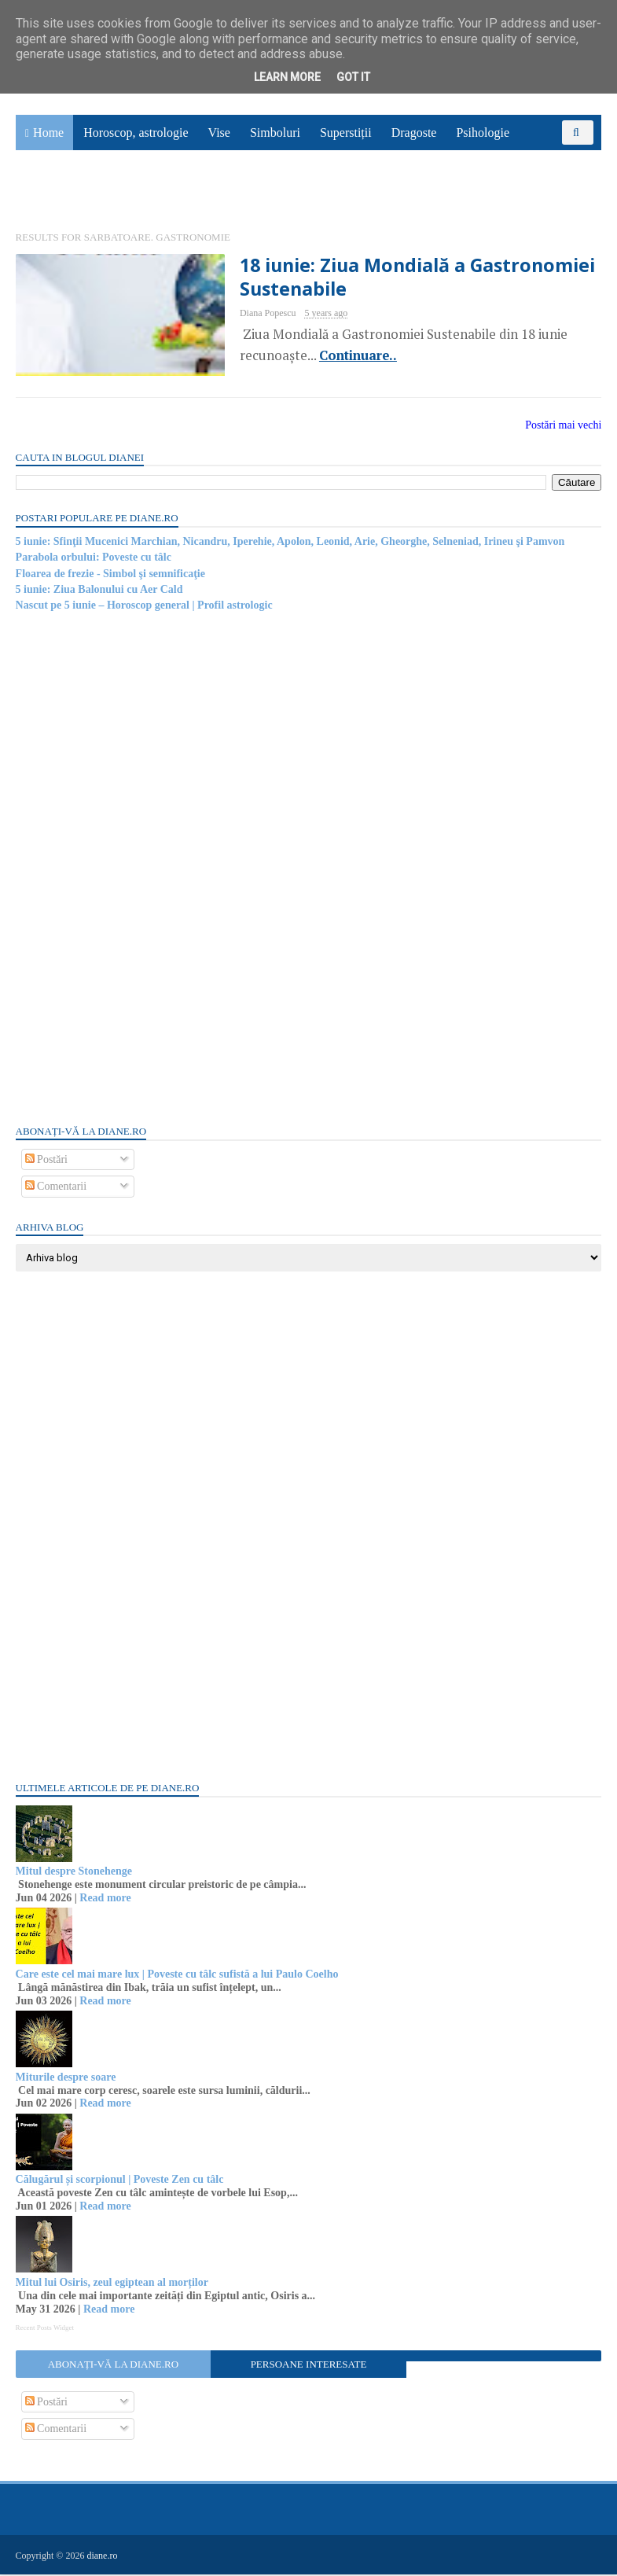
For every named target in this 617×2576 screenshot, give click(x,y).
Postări (46, 1161)
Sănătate (46, 194)
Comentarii (56, 1188)
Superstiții (346, 134)
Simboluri (275, 134)
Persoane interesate (309, 2366)
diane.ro (102, 2557)
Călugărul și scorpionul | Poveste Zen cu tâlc (120, 2182)
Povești (547, 158)
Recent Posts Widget (45, 2329)
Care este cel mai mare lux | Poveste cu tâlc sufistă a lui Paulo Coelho (177, 1976)
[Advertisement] (134, 869)
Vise (219, 134)
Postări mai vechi (563, 427)
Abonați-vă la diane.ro (113, 2366)
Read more (105, 1899)
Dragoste (414, 134)
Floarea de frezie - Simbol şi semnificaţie (110, 575)
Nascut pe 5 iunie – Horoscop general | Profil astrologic (144, 607)
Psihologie (482, 134)
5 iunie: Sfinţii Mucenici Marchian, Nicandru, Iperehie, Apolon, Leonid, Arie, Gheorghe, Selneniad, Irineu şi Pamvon (290, 543)
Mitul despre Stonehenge (74, 1873)
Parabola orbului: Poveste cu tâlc (93, 559)
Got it (353, 77)
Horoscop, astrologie (135, 134)
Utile (99, 194)
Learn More (287, 77)
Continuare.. (344, 357)
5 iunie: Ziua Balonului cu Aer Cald (99, 591)
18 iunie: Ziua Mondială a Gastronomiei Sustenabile (406, 278)
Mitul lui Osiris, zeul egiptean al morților (112, 2285)
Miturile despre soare (66, 2079)
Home (48, 134)
